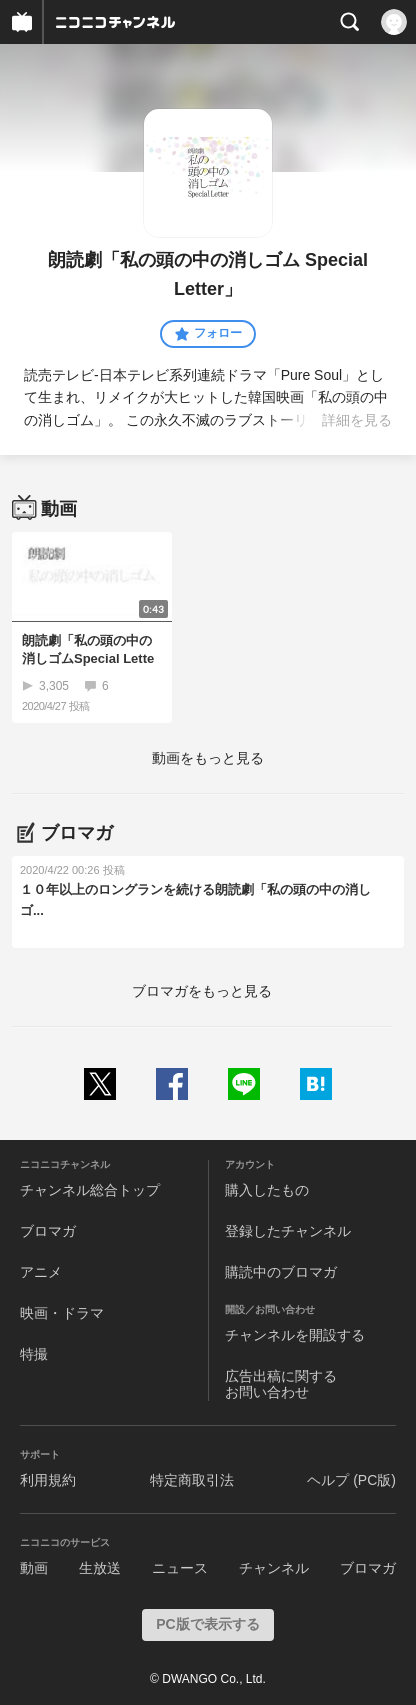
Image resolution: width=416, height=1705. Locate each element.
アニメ (41, 1272)
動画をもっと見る (208, 758)
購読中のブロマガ (281, 1272)
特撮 (34, 1354)
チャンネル (274, 1568)
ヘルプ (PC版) (351, 1480)
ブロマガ (48, 1231)
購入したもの (267, 1190)
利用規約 (48, 1480)
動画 (34, 1568)
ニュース (180, 1568)
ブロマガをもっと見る (202, 991)
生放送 (100, 1568)
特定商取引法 (192, 1480)
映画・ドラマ (62, 1313)
